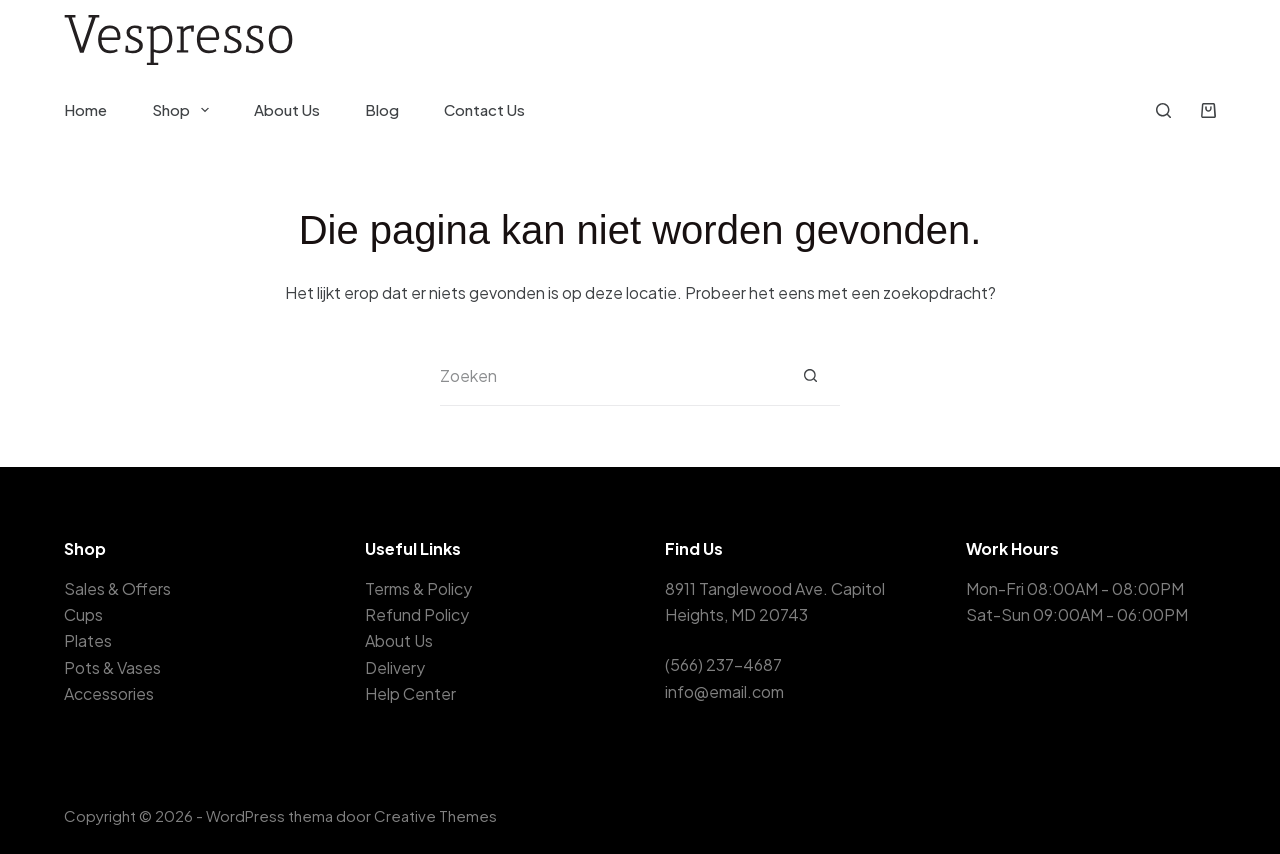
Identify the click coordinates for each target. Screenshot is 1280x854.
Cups (83, 614)
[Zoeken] (1163, 110)
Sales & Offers (117, 588)
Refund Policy (417, 614)
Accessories (109, 693)
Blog (382, 109)
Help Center (410, 693)
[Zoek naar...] (610, 376)
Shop (184, 110)
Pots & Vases (112, 667)
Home (85, 109)
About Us (287, 109)
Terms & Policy (418, 588)
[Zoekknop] (810, 376)
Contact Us (484, 109)
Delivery (395, 667)
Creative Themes (435, 815)
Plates (88, 640)
